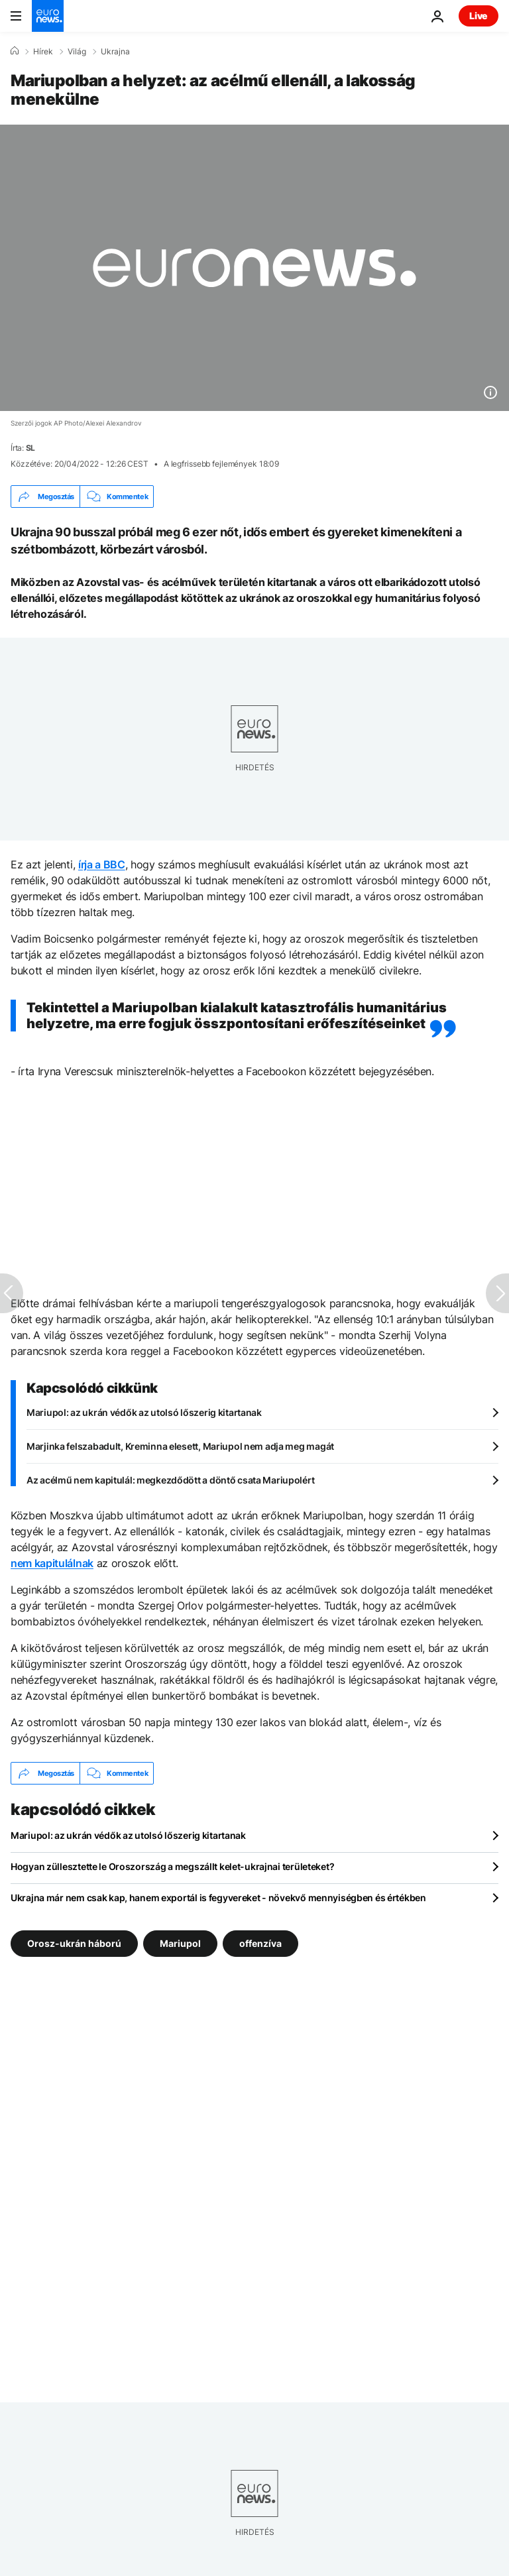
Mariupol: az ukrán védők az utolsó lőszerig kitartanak (144, 1412)
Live (478, 15)
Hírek (43, 52)
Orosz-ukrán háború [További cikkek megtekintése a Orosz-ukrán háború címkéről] (74, 1943)
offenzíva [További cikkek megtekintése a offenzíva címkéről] (260, 1943)
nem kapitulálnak (52, 1563)
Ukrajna (115, 52)
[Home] (15, 51)
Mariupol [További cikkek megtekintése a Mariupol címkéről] (180, 1943)
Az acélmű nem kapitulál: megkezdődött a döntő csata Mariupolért (170, 1480)
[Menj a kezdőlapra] (48, 16)
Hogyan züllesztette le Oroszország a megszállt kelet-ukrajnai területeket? (172, 1866)
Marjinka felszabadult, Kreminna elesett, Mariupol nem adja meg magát (180, 1446)
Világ (77, 52)
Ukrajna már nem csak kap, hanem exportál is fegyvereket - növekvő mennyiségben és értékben (218, 1897)
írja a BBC (101, 864)
